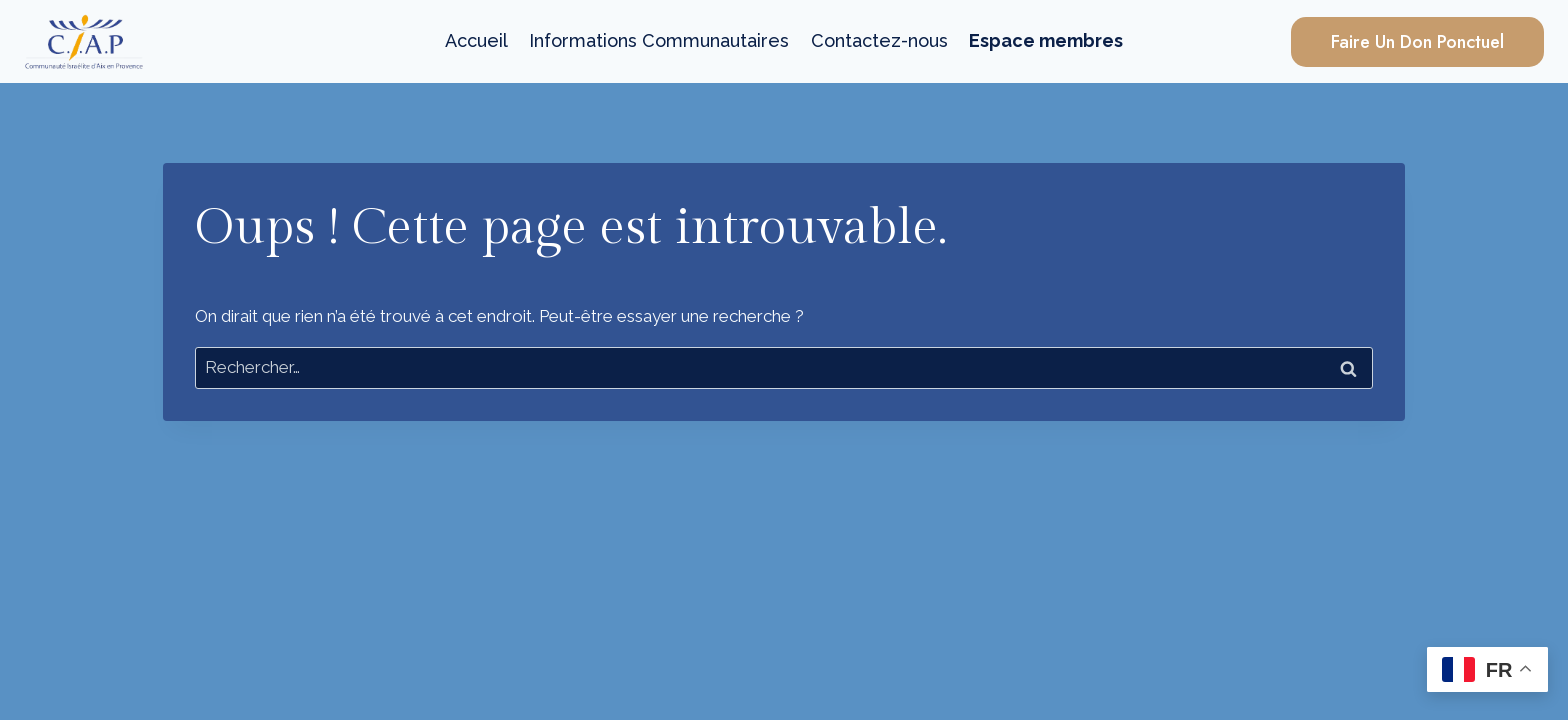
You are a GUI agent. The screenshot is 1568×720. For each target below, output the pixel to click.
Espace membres (1046, 40)
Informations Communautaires (659, 40)
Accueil (476, 40)
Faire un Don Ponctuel (1417, 42)
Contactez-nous (879, 40)
